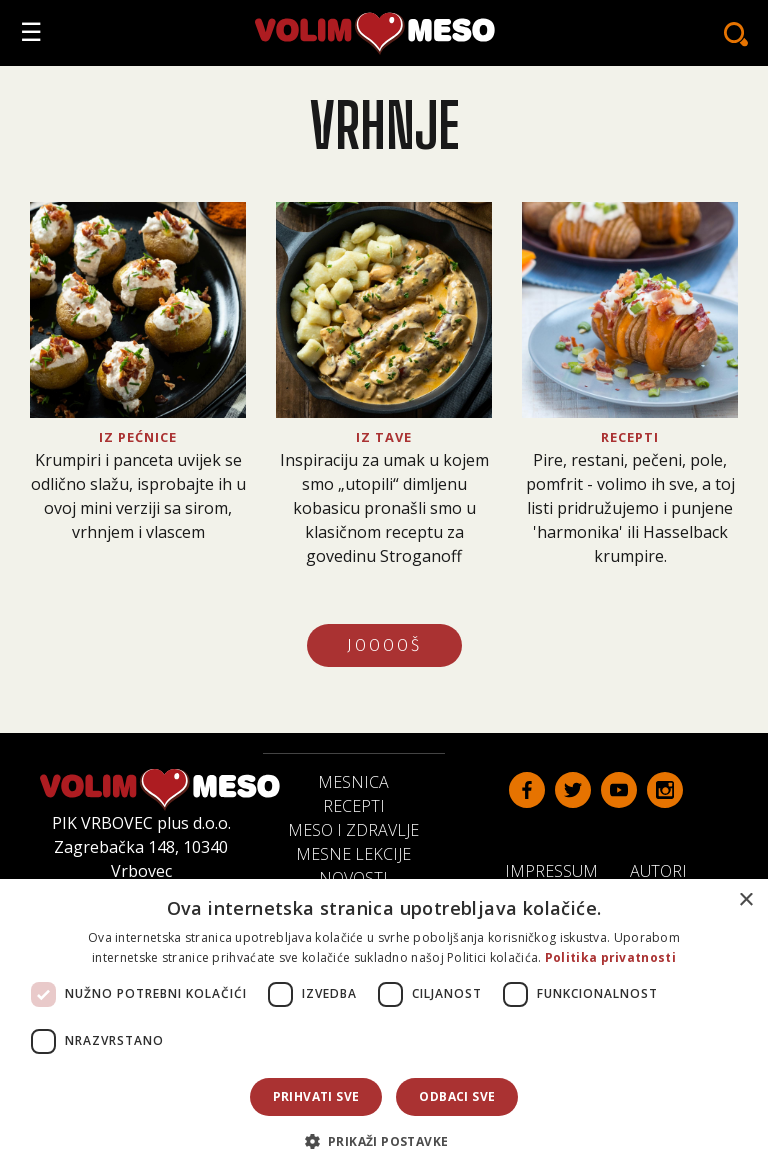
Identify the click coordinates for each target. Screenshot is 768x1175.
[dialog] (384, 1027)
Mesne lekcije (353, 854)
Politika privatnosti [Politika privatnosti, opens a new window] (610, 957)
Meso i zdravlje (353, 830)
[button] (384, 1141)
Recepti (354, 806)
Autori (666, 870)
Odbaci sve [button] (457, 1096)
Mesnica (353, 782)
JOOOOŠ (384, 645)
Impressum (559, 870)
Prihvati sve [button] (316, 1096)
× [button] (745, 900)
